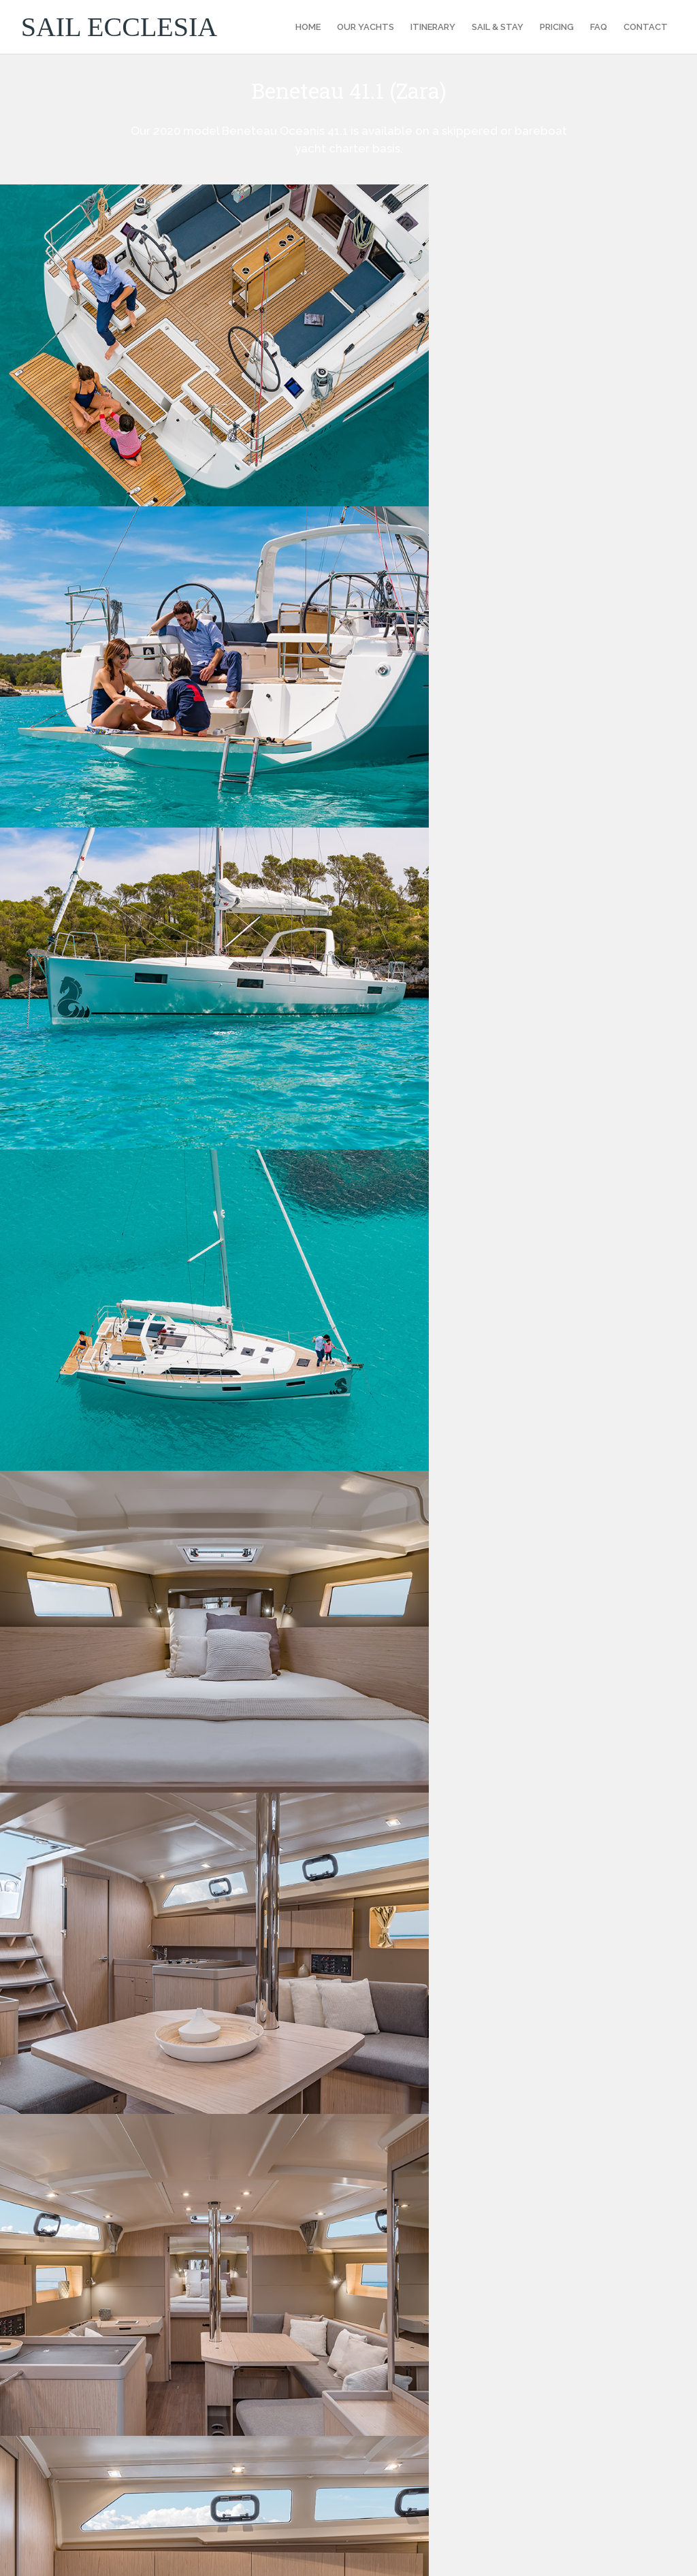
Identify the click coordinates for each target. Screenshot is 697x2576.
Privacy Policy (405, 2319)
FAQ (598, 27)
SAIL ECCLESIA (119, 27)
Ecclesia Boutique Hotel (614, 2553)
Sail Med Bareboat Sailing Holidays (453, 2402)
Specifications (184, 1275)
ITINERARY (432, 27)
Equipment (294, 1275)
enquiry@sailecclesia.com (109, 2186)
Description (75, 1275)
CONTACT (645, 27)
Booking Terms (408, 2302)
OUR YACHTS (365, 27)
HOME (308, 27)
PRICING (557, 27)
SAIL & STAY (497, 27)
